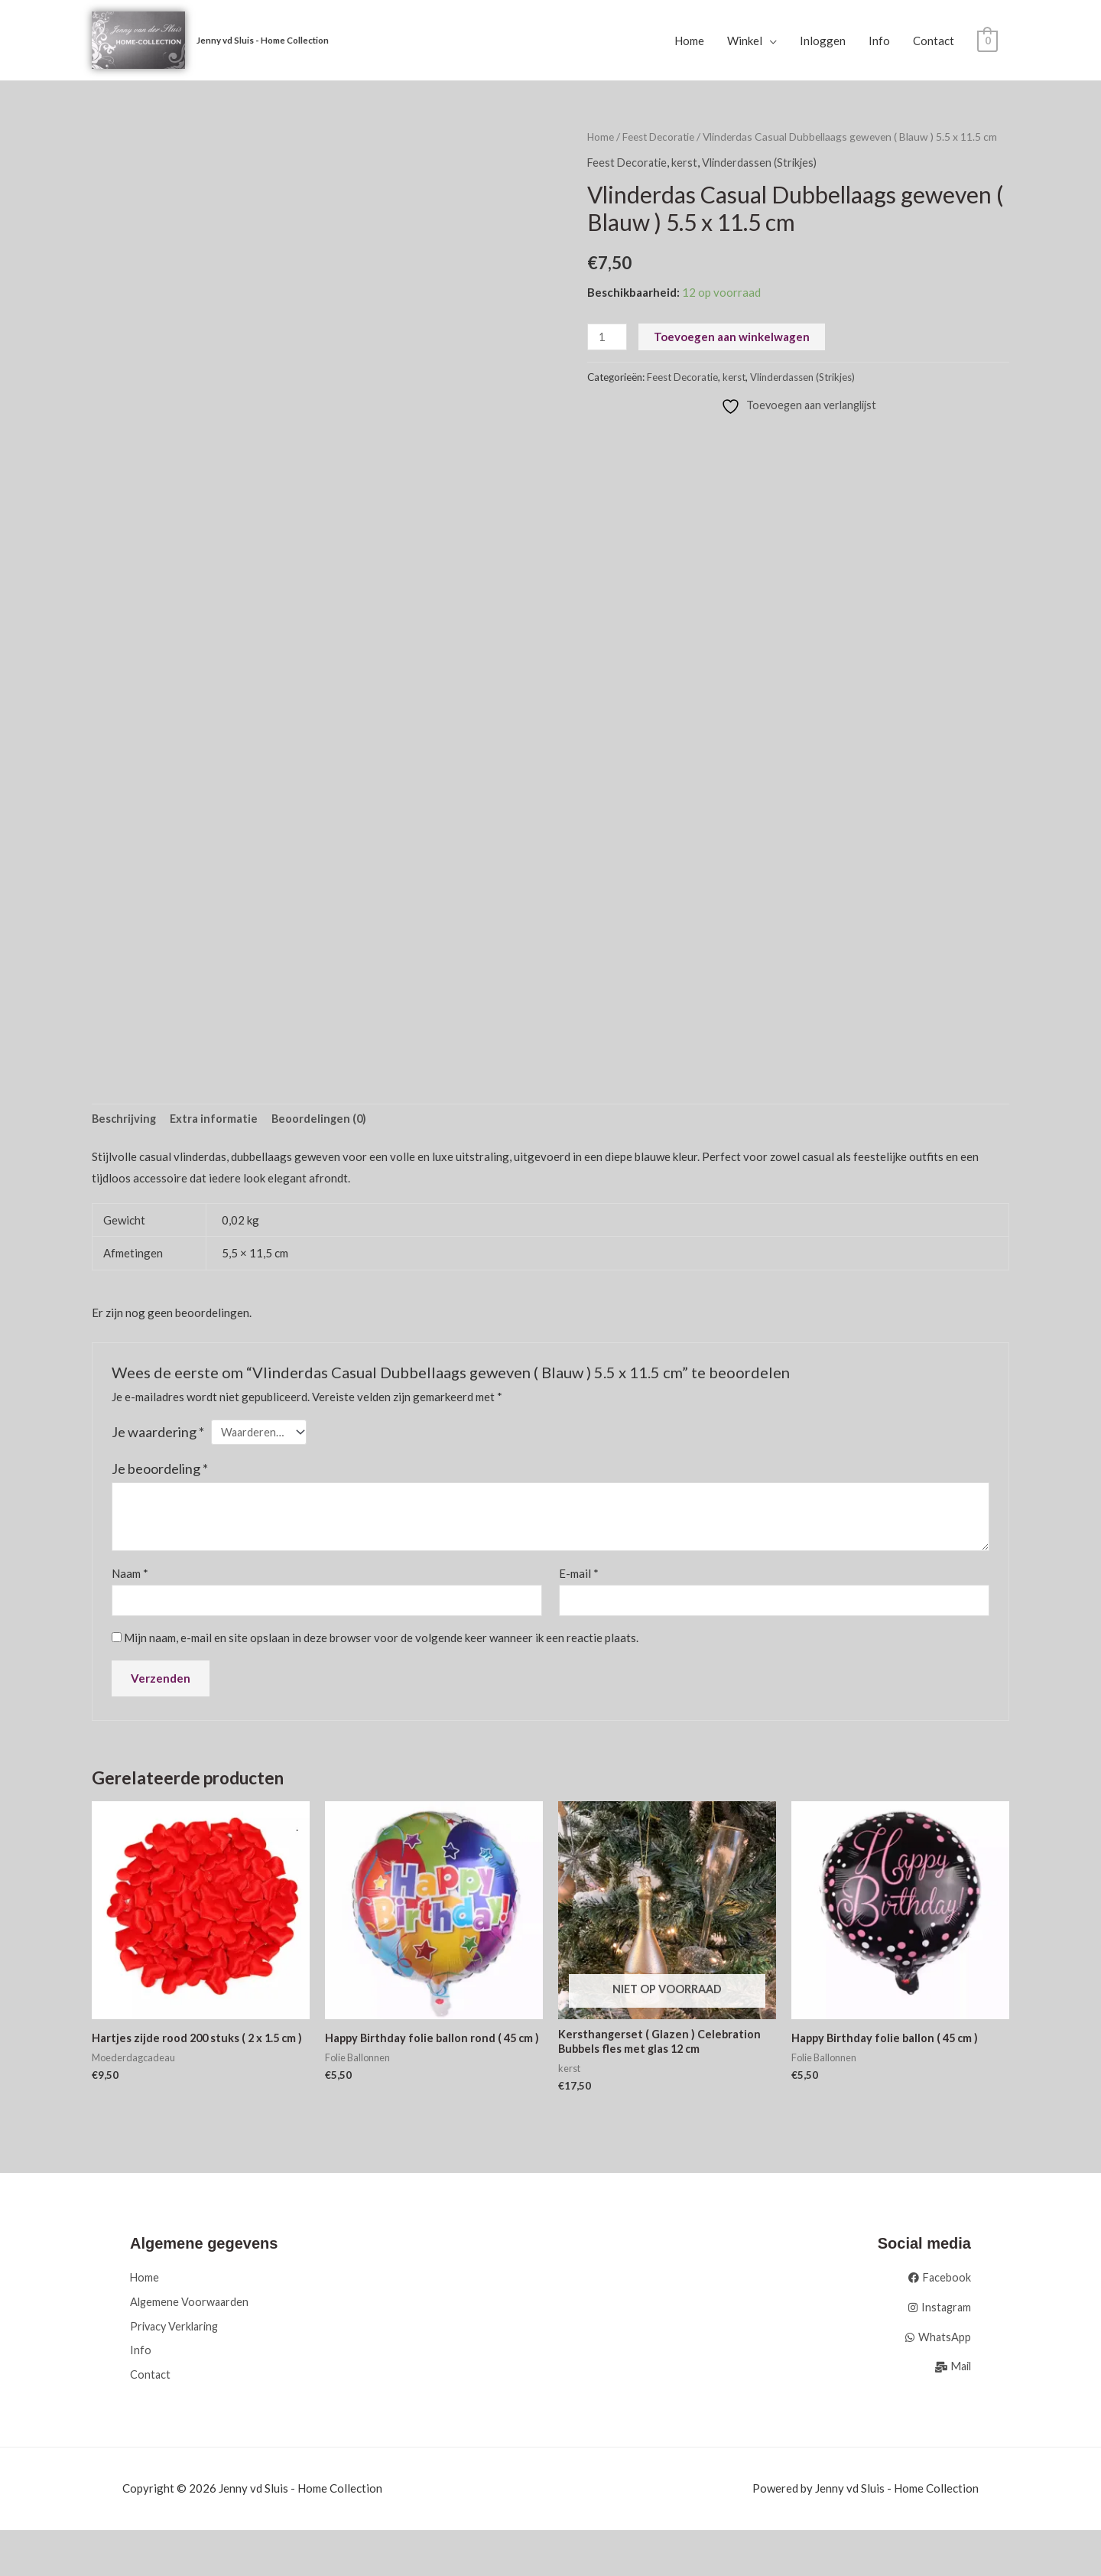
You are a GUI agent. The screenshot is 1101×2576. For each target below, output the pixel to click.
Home (689, 40)
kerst (687, 163)
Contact (933, 40)
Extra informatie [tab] (216, 1120)
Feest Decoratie (660, 137)
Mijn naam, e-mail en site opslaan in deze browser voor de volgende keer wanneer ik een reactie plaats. (381, 1642)
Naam (130, 1577)
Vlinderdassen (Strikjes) (764, 163)
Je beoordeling (160, 1471)
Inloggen (823, 40)
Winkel (744, 40)
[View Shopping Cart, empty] (987, 40)
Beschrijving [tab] (125, 1120)
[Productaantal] (607, 337)
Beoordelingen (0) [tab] (323, 1120)
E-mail (579, 1577)
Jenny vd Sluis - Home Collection (266, 40)
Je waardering (158, 1433)
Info (879, 40)
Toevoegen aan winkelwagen (733, 337)
